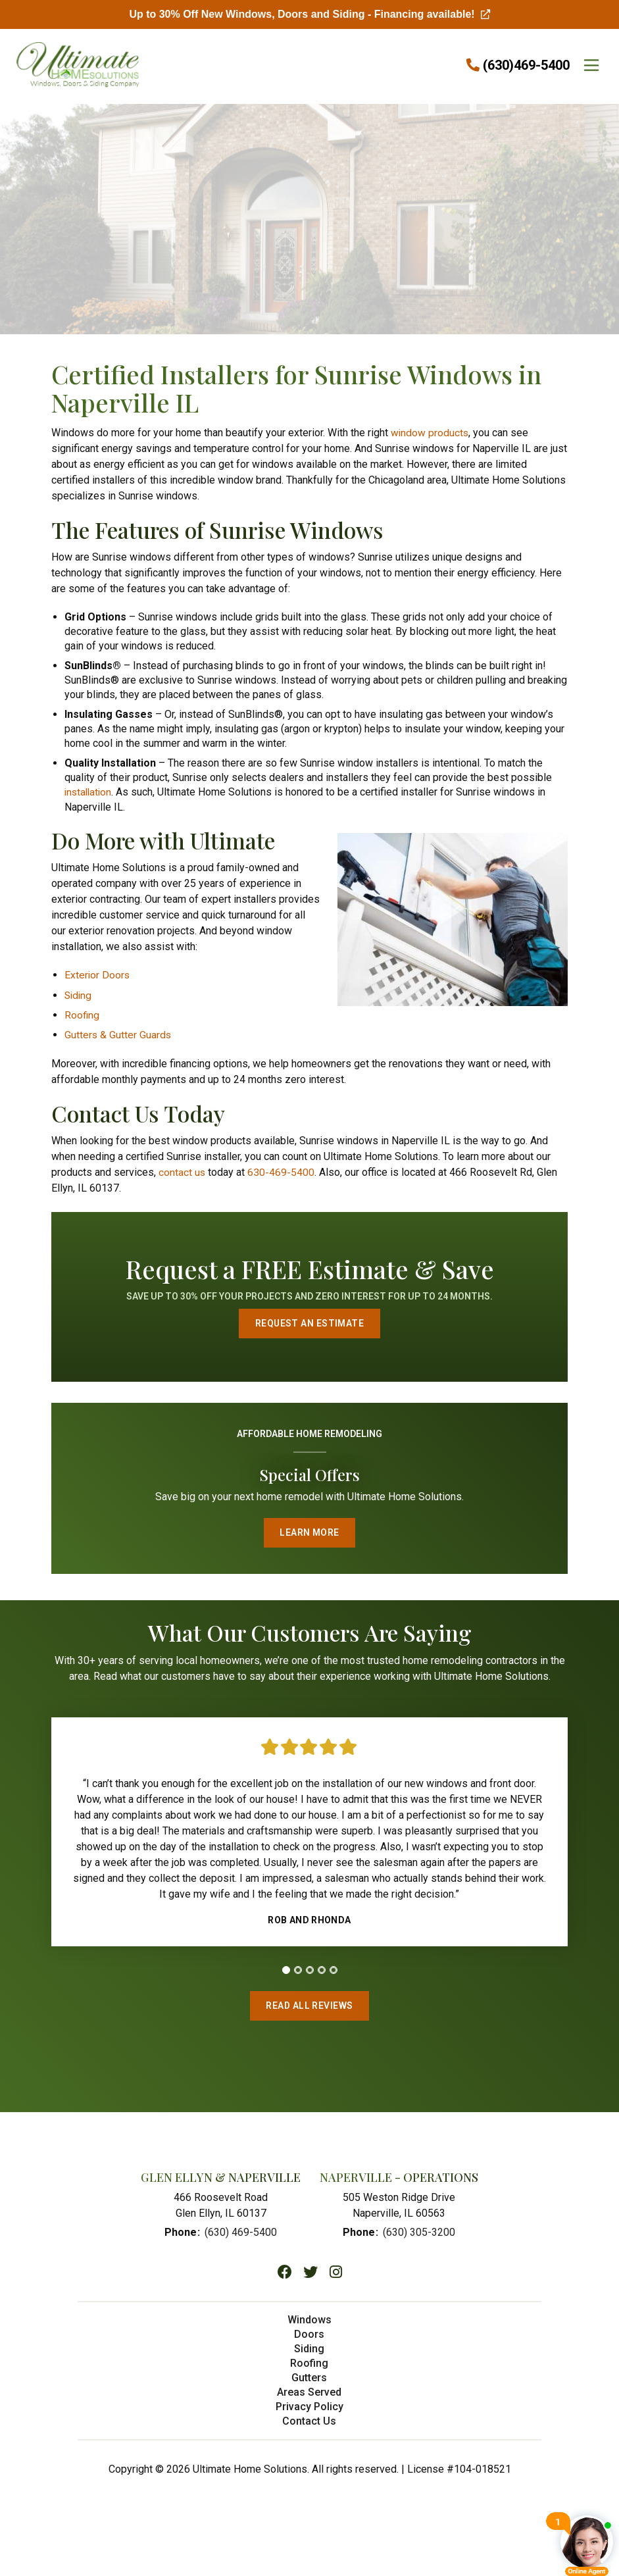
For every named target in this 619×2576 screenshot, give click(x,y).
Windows (309, 2326)
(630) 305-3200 (419, 2239)
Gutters (309, 2384)
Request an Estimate (309, 1322)
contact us (182, 1171)
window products (430, 432)
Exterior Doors (97, 974)
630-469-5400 (281, 1171)
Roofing (82, 1013)
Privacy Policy (309, 2413)
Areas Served (309, 2398)
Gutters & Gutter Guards (118, 1033)
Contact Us (309, 2427)
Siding (78, 994)
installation (89, 792)
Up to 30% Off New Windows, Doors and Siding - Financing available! (309, 14)
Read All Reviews (310, 2010)
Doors (309, 2341)
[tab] (286, 1973)
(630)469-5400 (526, 65)
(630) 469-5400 (241, 2239)
